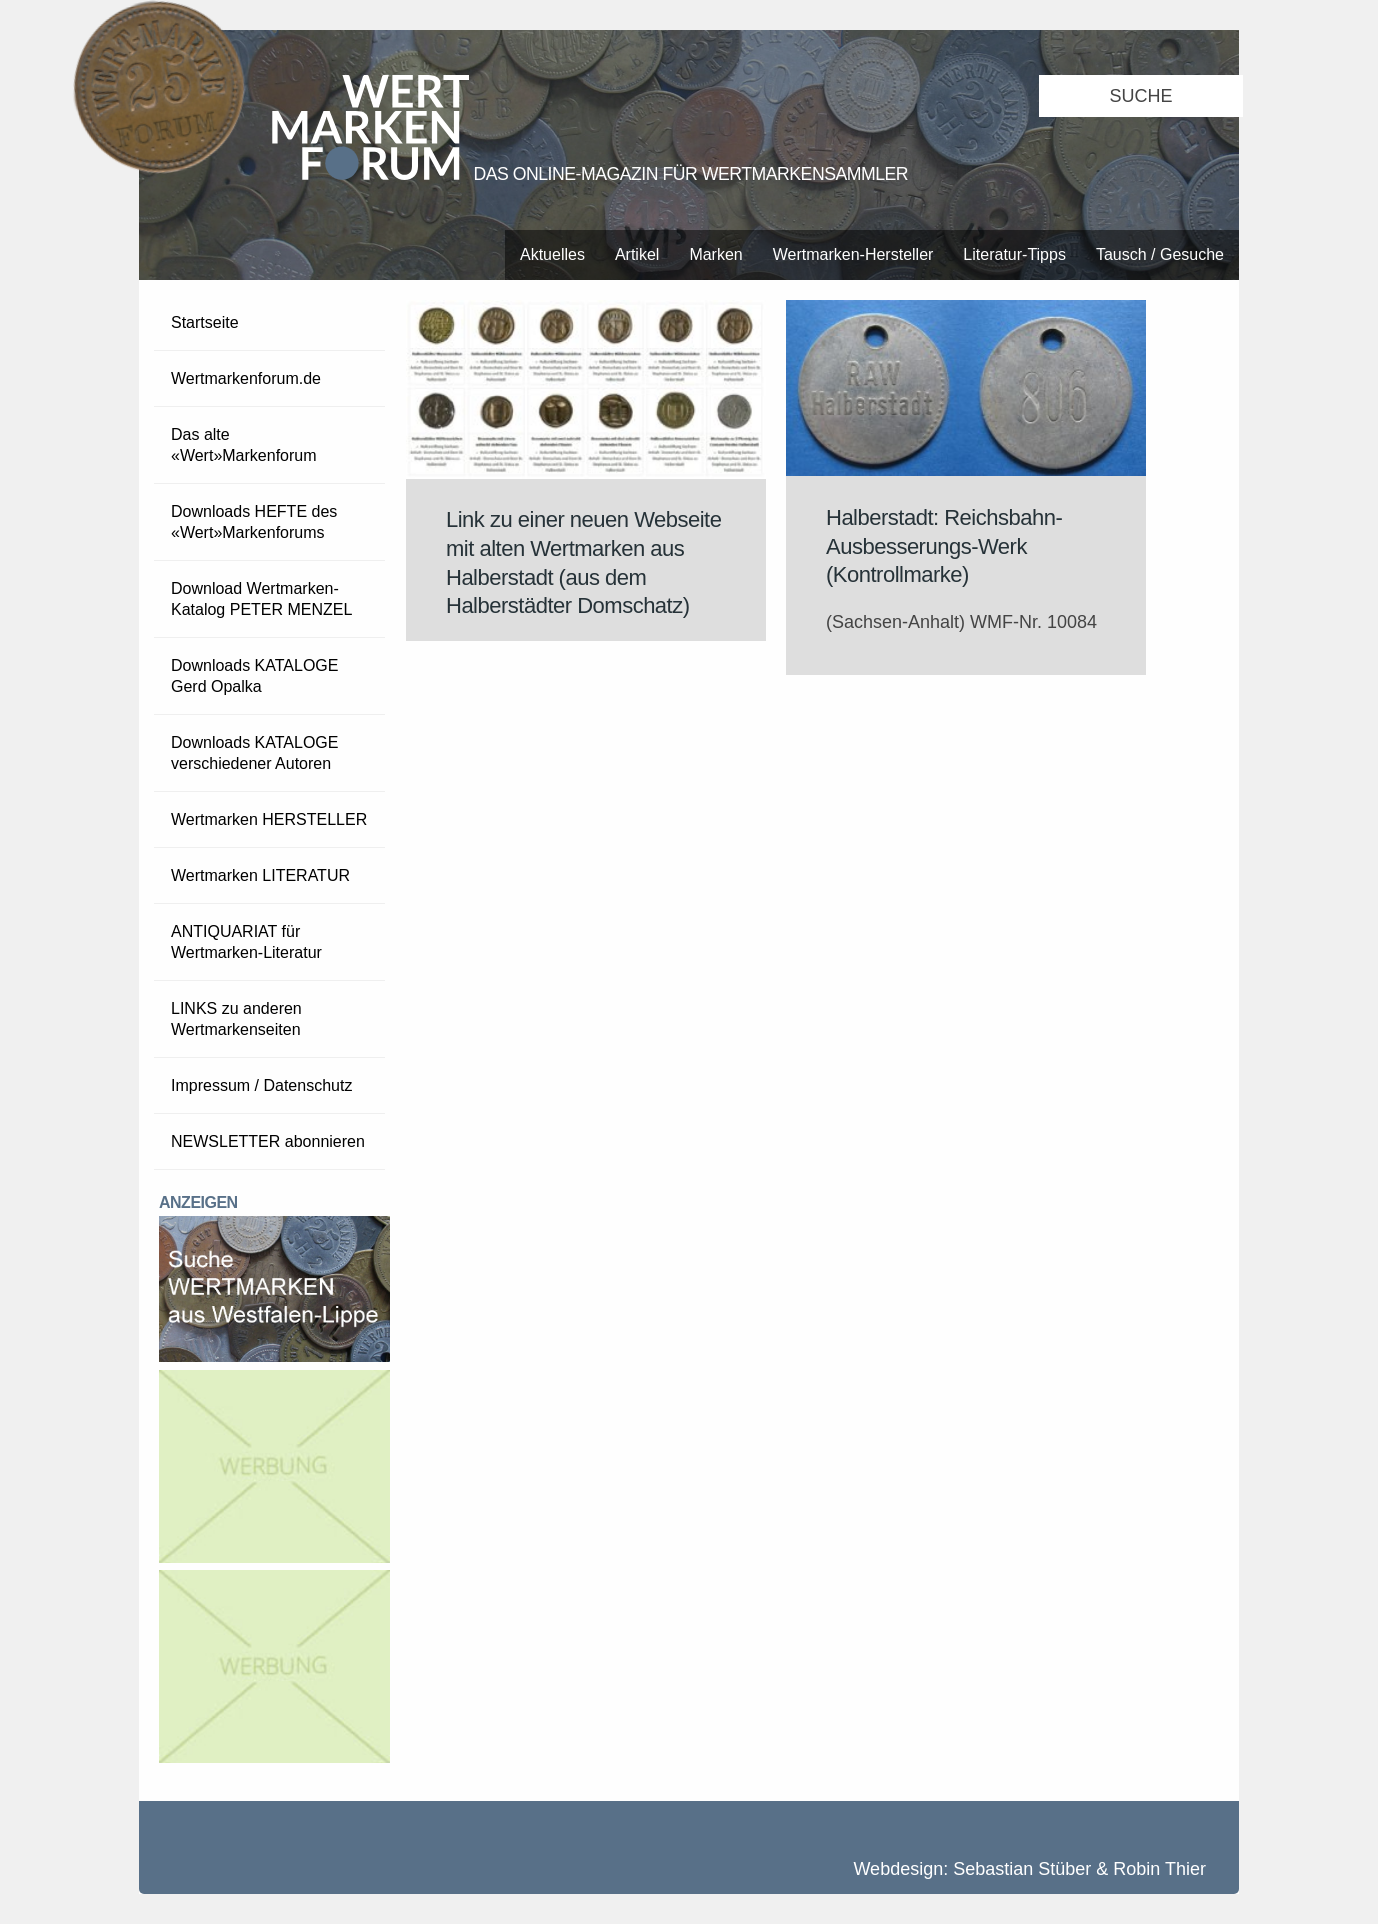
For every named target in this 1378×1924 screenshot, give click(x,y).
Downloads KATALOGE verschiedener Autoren (254, 753)
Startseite (205, 322)
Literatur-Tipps (1014, 254)
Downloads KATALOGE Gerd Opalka (254, 676)
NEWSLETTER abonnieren (268, 1141)
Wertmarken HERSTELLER (269, 819)
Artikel (637, 254)
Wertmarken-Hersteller (853, 254)
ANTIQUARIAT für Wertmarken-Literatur (246, 942)
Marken (715, 254)
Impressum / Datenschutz (261, 1085)
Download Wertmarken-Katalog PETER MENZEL (261, 599)
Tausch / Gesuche (1160, 254)
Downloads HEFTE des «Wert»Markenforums (254, 522)
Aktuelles (552, 254)
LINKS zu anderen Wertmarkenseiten (236, 1019)
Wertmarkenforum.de (246, 378)
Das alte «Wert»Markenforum (244, 445)
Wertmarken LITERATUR (260, 875)
